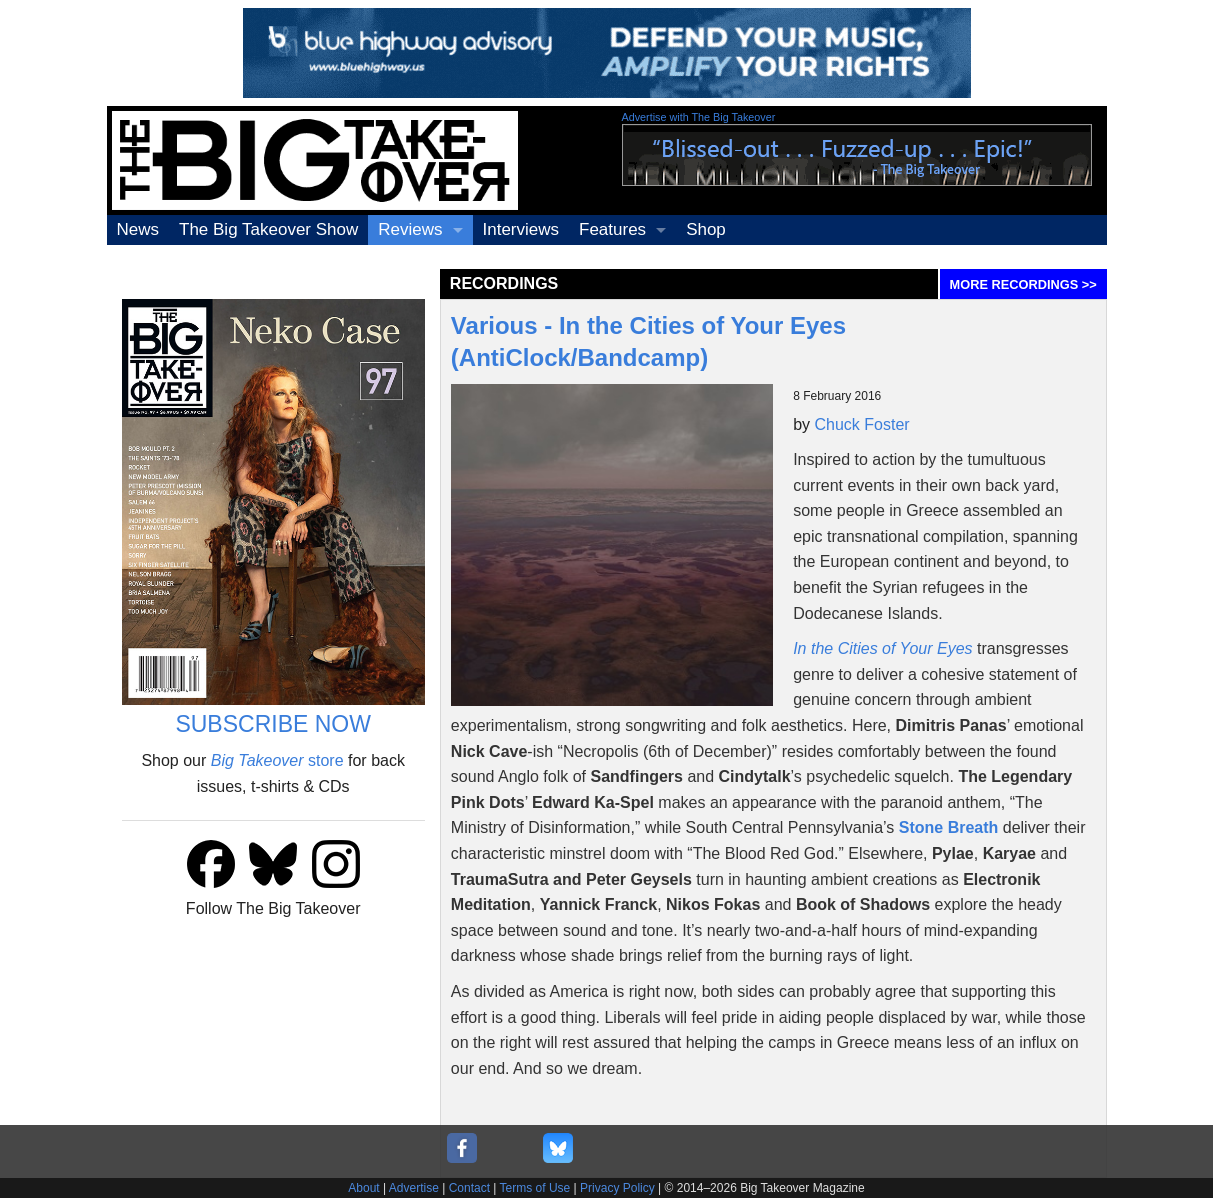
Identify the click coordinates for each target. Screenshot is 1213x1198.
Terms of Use (535, 1188)
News (138, 229)
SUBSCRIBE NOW (273, 724)
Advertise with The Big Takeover (699, 117)
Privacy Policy (617, 1188)
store (277, 760)
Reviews (410, 229)
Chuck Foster (862, 424)
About (363, 1188)
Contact (469, 1188)
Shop (706, 229)
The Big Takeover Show (268, 229)
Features (612, 229)
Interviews (521, 229)
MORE (1023, 284)
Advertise (414, 1188)
